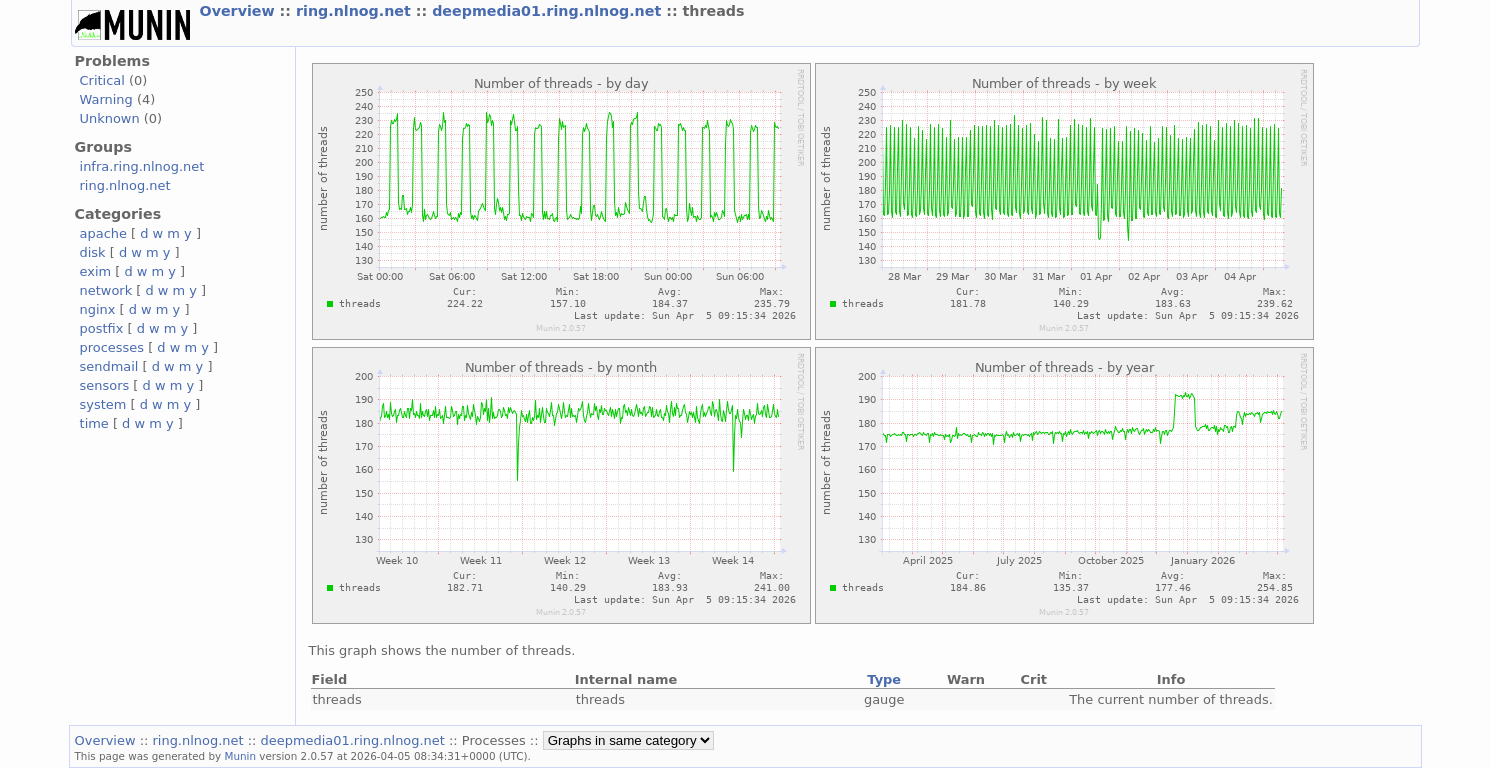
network (106, 290)
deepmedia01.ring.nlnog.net (549, 11)
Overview (240, 11)
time (94, 423)
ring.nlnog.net (356, 11)
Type (884, 679)
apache (103, 233)
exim (96, 271)
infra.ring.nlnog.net (142, 166)
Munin (241, 756)
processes (112, 347)
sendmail (109, 366)
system (103, 404)
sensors (105, 385)
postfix (102, 328)
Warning (106, 99)
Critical (102, 80)
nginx (98, 309)
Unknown (110, 118)
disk (93, 252)
